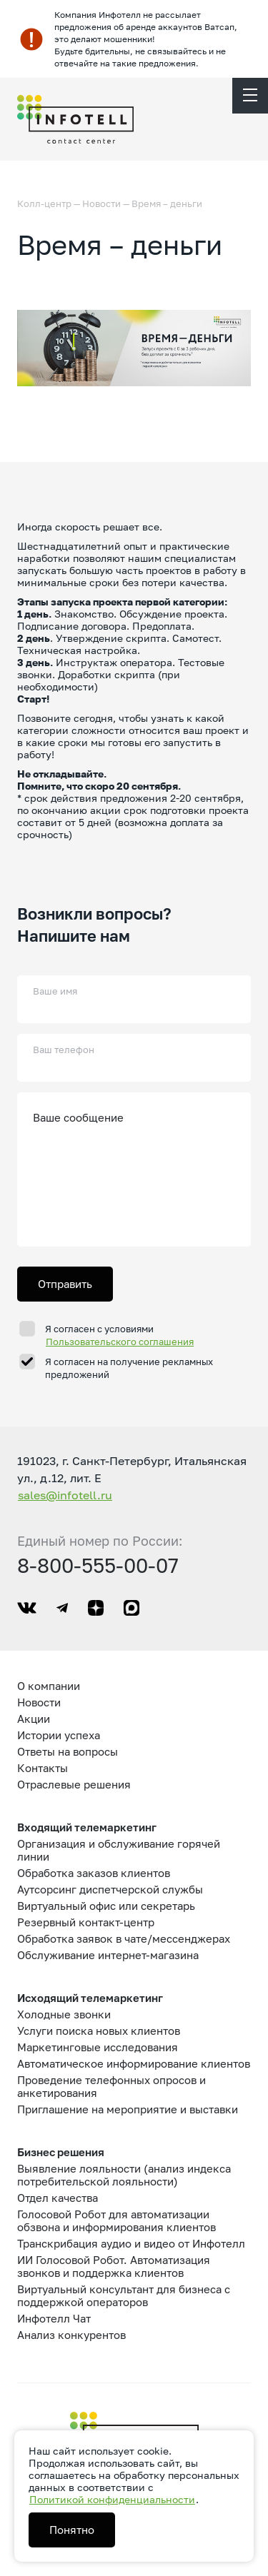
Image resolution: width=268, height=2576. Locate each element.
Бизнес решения (60, 2151)
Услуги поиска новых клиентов (98, 2030)
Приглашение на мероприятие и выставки (127, 2109)
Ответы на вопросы (67, 1751)
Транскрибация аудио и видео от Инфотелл (131, 2243)
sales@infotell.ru (65, 1495)
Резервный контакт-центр (85, 1922)
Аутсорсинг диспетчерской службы (110, 1889)
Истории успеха (58, 1735)
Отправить (65, 1283)
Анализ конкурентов (71, 2334)
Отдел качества (57, 2197)
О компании (48, 1685)
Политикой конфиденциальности (112, 2499)
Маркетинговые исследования (97, 2047)
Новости (101, 203)
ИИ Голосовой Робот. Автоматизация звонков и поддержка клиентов (113, 2266)
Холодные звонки (64, 2014)
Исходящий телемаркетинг (90, 1997)
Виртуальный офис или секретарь (106, 1905)
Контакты (42, 1767)
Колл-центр (44, 203)
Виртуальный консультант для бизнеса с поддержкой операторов (123, 2295)
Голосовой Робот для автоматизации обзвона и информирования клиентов (116, 2220)
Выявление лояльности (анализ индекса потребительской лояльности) (124, 2175)
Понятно (71, 2529)
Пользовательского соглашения (120, 1341)
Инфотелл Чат (54, 2318)
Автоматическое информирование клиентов (133, 2063)
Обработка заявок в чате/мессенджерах (123, 1938)
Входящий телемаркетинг (87, 1827)
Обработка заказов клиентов (93, 1872)
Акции (33, 1718)
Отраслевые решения (74, 1784)
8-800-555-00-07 (98, 1565)
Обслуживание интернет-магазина (108, 1954)
